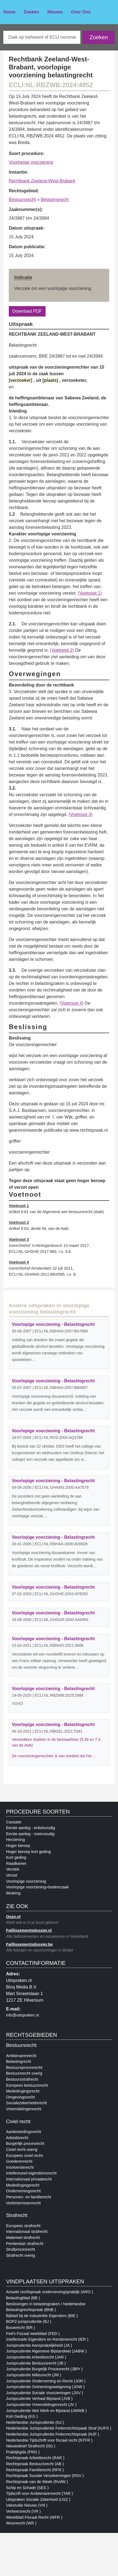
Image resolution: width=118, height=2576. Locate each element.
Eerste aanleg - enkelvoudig (30, 1828)
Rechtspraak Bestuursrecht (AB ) (35, 2464)
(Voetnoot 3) (80, 814)
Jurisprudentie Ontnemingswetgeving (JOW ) (45, 2387)
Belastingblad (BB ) (23, 2298)
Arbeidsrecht (17, 2138)
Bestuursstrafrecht (22, 2079)
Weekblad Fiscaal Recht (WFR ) (34, 2517)
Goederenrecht (19, 2161)
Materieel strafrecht (23, 2237)
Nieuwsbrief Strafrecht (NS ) (30, 2446)
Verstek (12, 1869)
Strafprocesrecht (20, 2249)
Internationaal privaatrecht (29, 2179)
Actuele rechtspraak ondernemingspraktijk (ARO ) (49, 2292)
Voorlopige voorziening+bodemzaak (37, 1887)
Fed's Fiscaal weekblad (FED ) (33, 2333)
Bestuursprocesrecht (24, 2067)
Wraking (13, 1893)
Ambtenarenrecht (21, 2056)
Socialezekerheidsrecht (26, 2103)
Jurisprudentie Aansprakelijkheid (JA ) (39, 2345)
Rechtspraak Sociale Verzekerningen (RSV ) (45, 2475)
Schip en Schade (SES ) (27, 2487)
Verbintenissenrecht (23, 2203)
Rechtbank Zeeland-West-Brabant (42, 181)
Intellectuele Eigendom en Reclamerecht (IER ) (47, 2339)
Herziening (15, 1839)
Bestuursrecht (22, 199)
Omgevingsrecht (20, 2097)
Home (9, 12)
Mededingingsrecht (23, 2091)
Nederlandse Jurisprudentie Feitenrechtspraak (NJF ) (52, 2434)
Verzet (11, 1875)
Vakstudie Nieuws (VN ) (26, 2505)
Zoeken (31, 12)
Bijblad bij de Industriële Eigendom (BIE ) (42, 2316)
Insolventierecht (20, 2167)
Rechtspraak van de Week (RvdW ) (37, 2481)
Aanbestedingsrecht (23, 2131)
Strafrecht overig (20, 2255)
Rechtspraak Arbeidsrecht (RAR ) (35, 2458)
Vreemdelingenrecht (23, 2109)
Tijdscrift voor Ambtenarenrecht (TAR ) (39, 2493)
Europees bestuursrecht (27, 2085)
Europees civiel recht (24, 2155)
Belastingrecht (55, 199)
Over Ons (81, 12)
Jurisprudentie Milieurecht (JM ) (33, 2375)
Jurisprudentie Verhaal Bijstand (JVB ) (39, 2398)
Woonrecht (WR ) (21, 2523)
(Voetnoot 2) (62, 650)
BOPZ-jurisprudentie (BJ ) (28, 2321)
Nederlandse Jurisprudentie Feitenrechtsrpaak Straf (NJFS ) (58, 2428)
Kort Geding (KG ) (22, 2416)
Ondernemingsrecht (23, 2191)
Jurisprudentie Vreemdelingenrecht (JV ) (41, 2404)
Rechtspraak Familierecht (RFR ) (35, 2470)
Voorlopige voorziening (31, 162)
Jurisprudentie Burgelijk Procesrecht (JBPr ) (44, 2369)
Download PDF (27, 311)
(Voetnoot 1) (90, 593)
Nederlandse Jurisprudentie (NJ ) (35, 2422)
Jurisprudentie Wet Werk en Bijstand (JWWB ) (46, 2410)
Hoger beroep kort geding (28, 1851)
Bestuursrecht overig (24, 2073)
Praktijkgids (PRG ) (23, 2452)
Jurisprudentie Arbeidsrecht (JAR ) (36, 2357)
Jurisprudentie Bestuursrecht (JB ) (36, 2363)
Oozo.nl (13, 1916)
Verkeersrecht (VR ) (23, 2511)
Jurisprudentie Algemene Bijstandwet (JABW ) (46, 2351)
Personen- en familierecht (28, 2197)
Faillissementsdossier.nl (29, 1930)
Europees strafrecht (23, 2226)
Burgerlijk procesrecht (25, 2143)
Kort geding (16, 1857)
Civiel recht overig (21, 2149)
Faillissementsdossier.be (29, 1944)
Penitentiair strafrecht (24, 2243)
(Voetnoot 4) (71, 1003)
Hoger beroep (18, 1845)
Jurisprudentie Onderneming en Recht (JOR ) (46, 2381)
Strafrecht (16, 2215)
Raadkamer (16, 1863)
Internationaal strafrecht (26, 2231)
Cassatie (13, 1822)
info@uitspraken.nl (22, 2015)
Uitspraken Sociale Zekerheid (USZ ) (38, 2499)
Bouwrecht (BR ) (20, 2327)
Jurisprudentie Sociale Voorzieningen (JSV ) (44, 2393)
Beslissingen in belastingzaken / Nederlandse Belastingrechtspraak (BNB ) (46, 2307)
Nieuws (55, 12)
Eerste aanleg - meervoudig (30, 1834)
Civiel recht (18, 2121)
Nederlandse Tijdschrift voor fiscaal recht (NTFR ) (49, 2440)
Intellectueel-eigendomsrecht (31, 2173)
